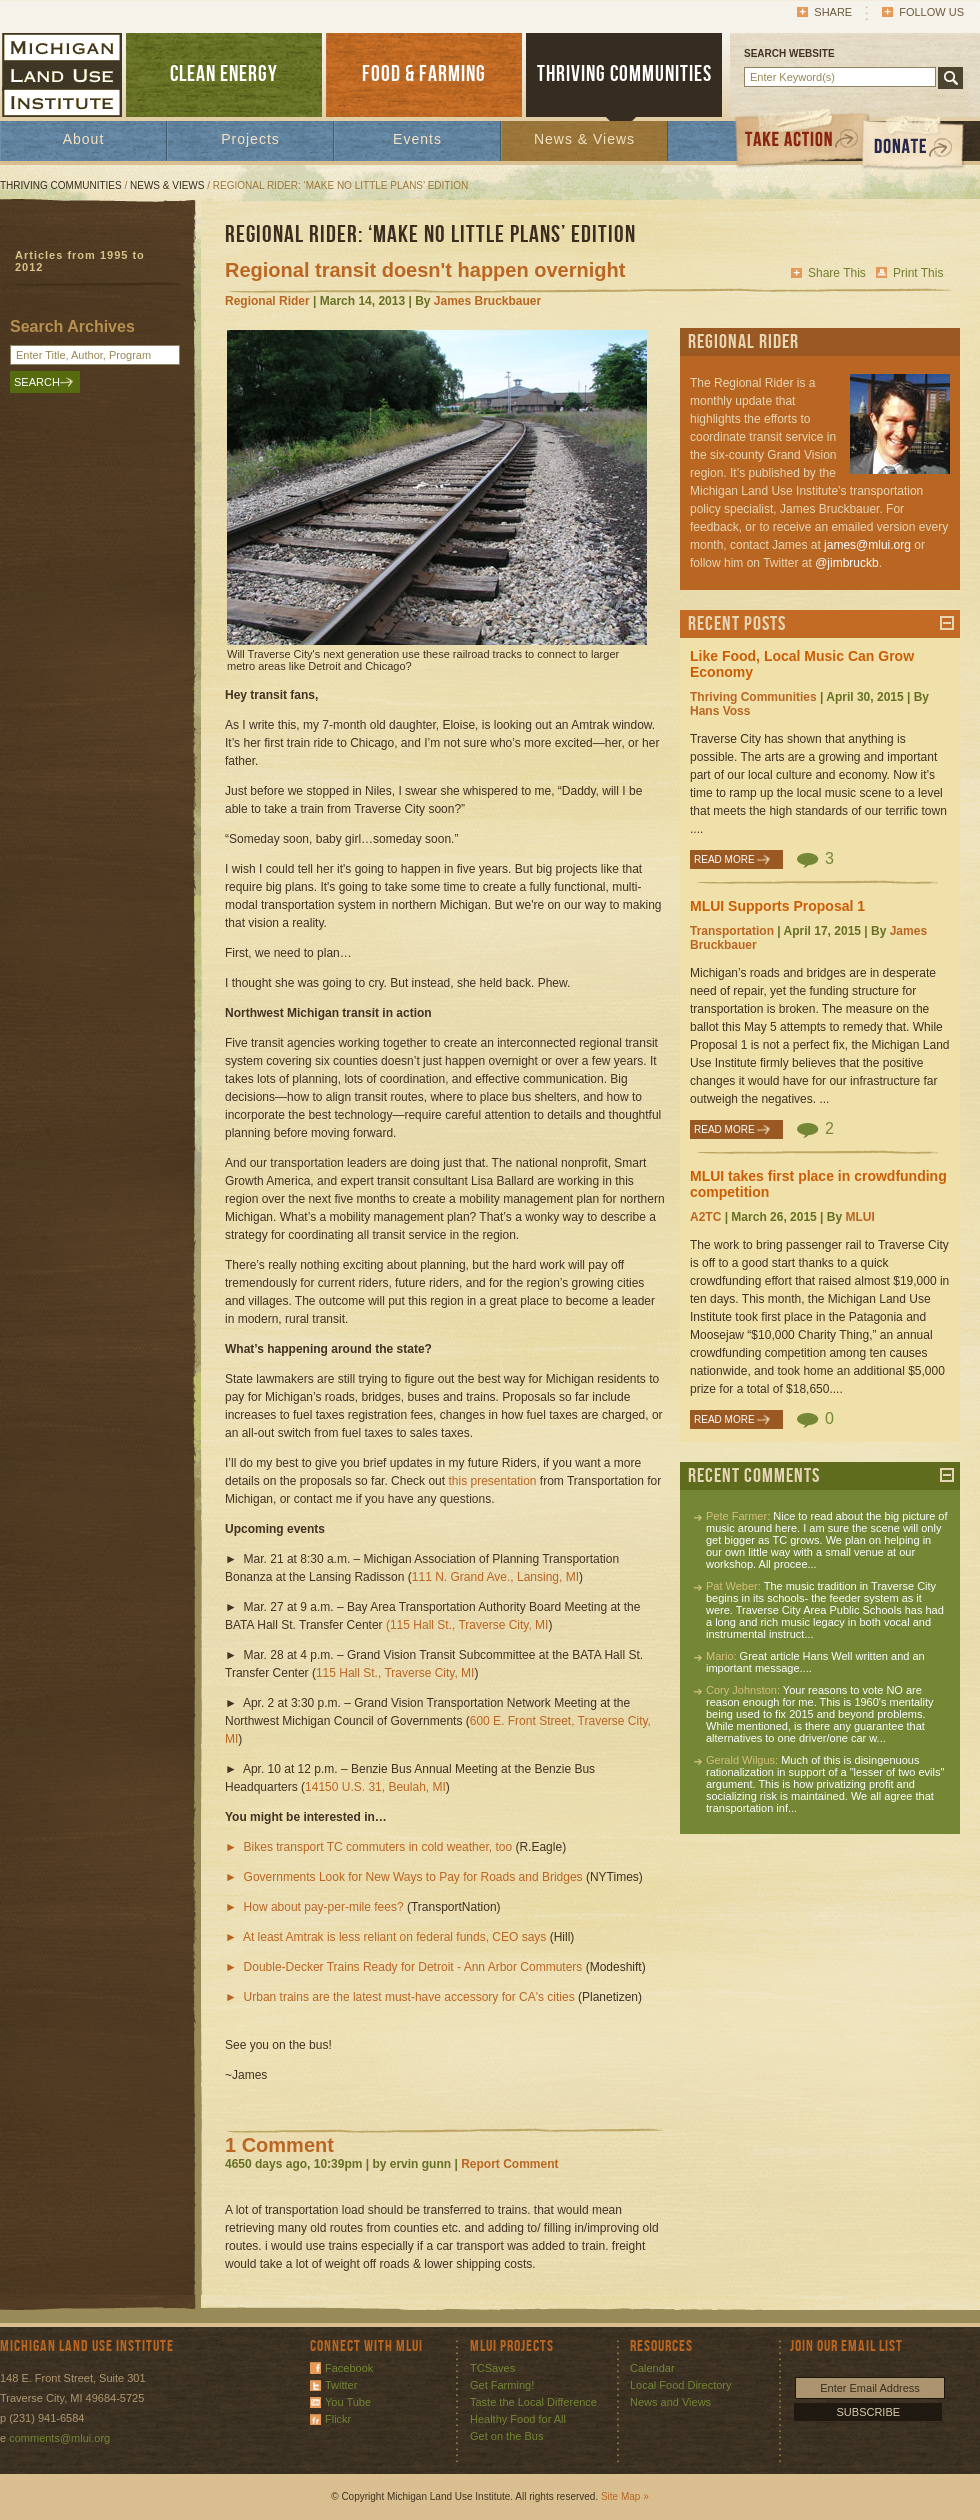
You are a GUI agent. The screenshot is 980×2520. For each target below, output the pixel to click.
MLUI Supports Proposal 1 (777, 906)
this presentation (492, 1481)
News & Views (584, 139)
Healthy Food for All (518, 2419)
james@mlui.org (867, 545)
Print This (918, 273)
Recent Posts (737, 624)
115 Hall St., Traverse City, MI (395, 1673)
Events (417, 139)
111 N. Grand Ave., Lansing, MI (495, 1577)
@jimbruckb (847, 563)
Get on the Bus (506, 2436)
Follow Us (931, 12)
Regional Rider (267, 301)
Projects (250, 139)
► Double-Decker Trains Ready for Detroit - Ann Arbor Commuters (403, 1967)
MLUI (859, 1217)
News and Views (670, 2402)
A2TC (705, 1217)
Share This (837, 273)
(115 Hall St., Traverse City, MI (467, 1625)
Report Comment (509, 2164)
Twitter (341, 2385)
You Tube (348, 2402)
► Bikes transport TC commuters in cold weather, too (368, 1847)
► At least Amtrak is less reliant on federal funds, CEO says (385, 1937)
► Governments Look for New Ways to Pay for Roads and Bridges (404, 1877)
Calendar (652, 2368)
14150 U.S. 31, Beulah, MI (375, 1787)
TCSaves (492, 2368)
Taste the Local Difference (533, 2402)
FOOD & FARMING (424, 74)
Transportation (732, 931)
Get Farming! (502, 2385)
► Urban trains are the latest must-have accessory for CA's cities (400, 1997)
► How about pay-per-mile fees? (314, 1907)
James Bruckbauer (487, 301)
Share (833, 12)
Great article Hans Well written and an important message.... (815, 1662)
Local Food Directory (681, 2385)
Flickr (338, 2419)
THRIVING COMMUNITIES (624, 74)
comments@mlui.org (59, 2438)
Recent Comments (754, 1476)
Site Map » (625, 2496)
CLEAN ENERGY (224, 74)
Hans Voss (720, 711)
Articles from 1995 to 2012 (80, 261)
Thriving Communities (61, 185)
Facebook (349, 2368)
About (84, 139)
